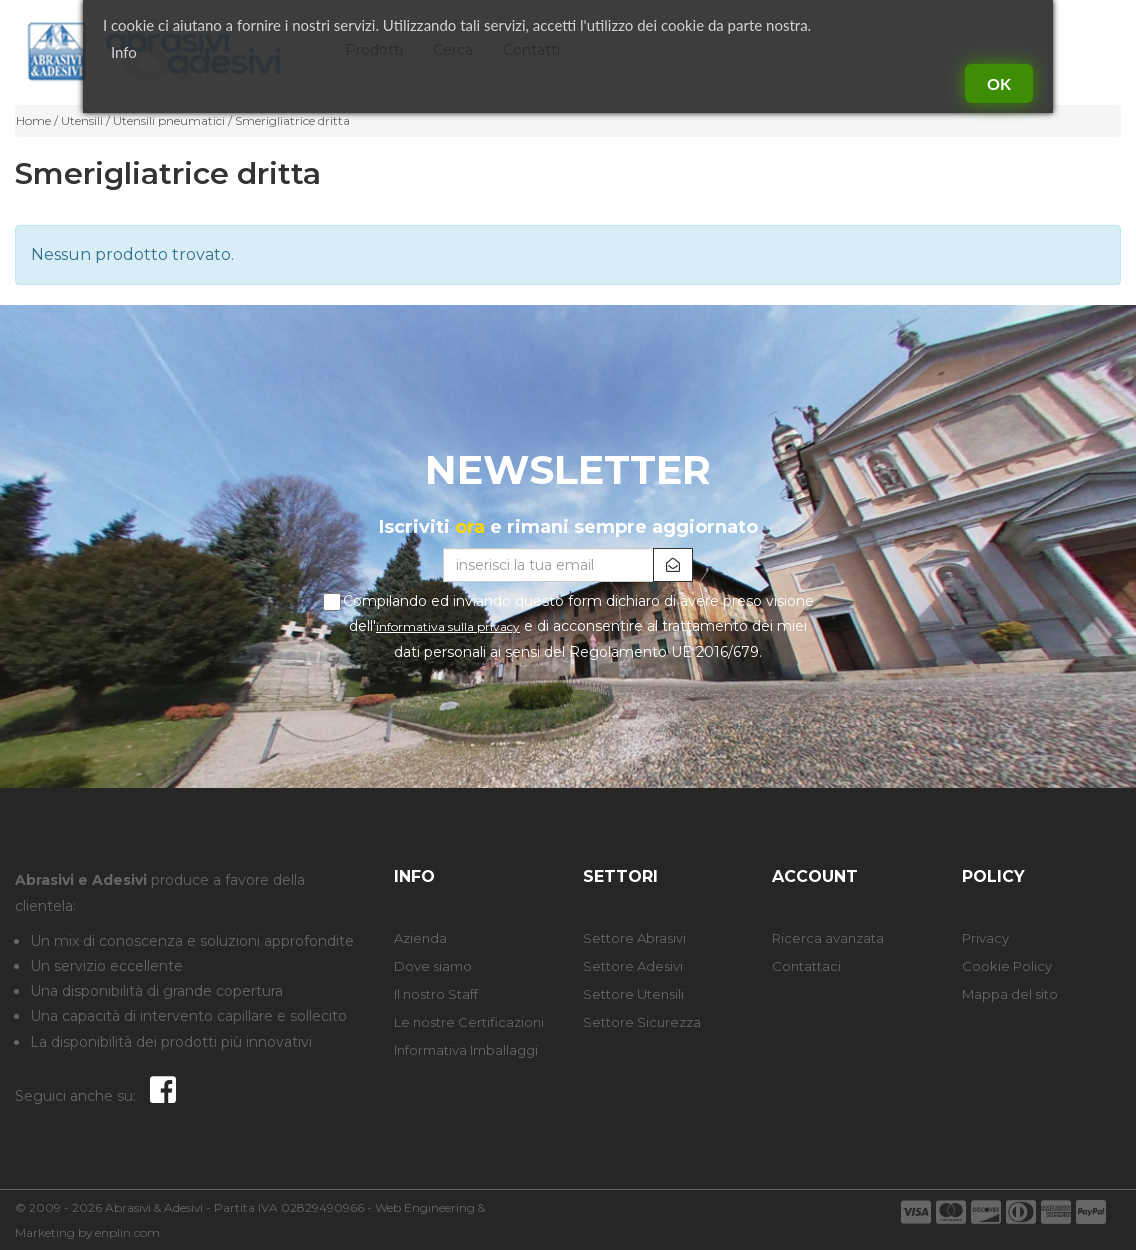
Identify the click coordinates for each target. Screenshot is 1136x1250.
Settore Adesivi (633, 966)
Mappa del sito (1010, 994)
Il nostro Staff (436, 994)
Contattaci (806, 966)
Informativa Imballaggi (466, 1050)
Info (124, 52)
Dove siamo (433, 966)
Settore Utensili (633, 994)
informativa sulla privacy (448, 626)
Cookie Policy (1007, 966)
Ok (999, 83)
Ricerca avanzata (828, 938)
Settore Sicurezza (642, 1022)
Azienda (420, 938)
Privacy (985, 938)
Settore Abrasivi (634, 938)
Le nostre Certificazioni (469, 1022)
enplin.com (127, 1232)
